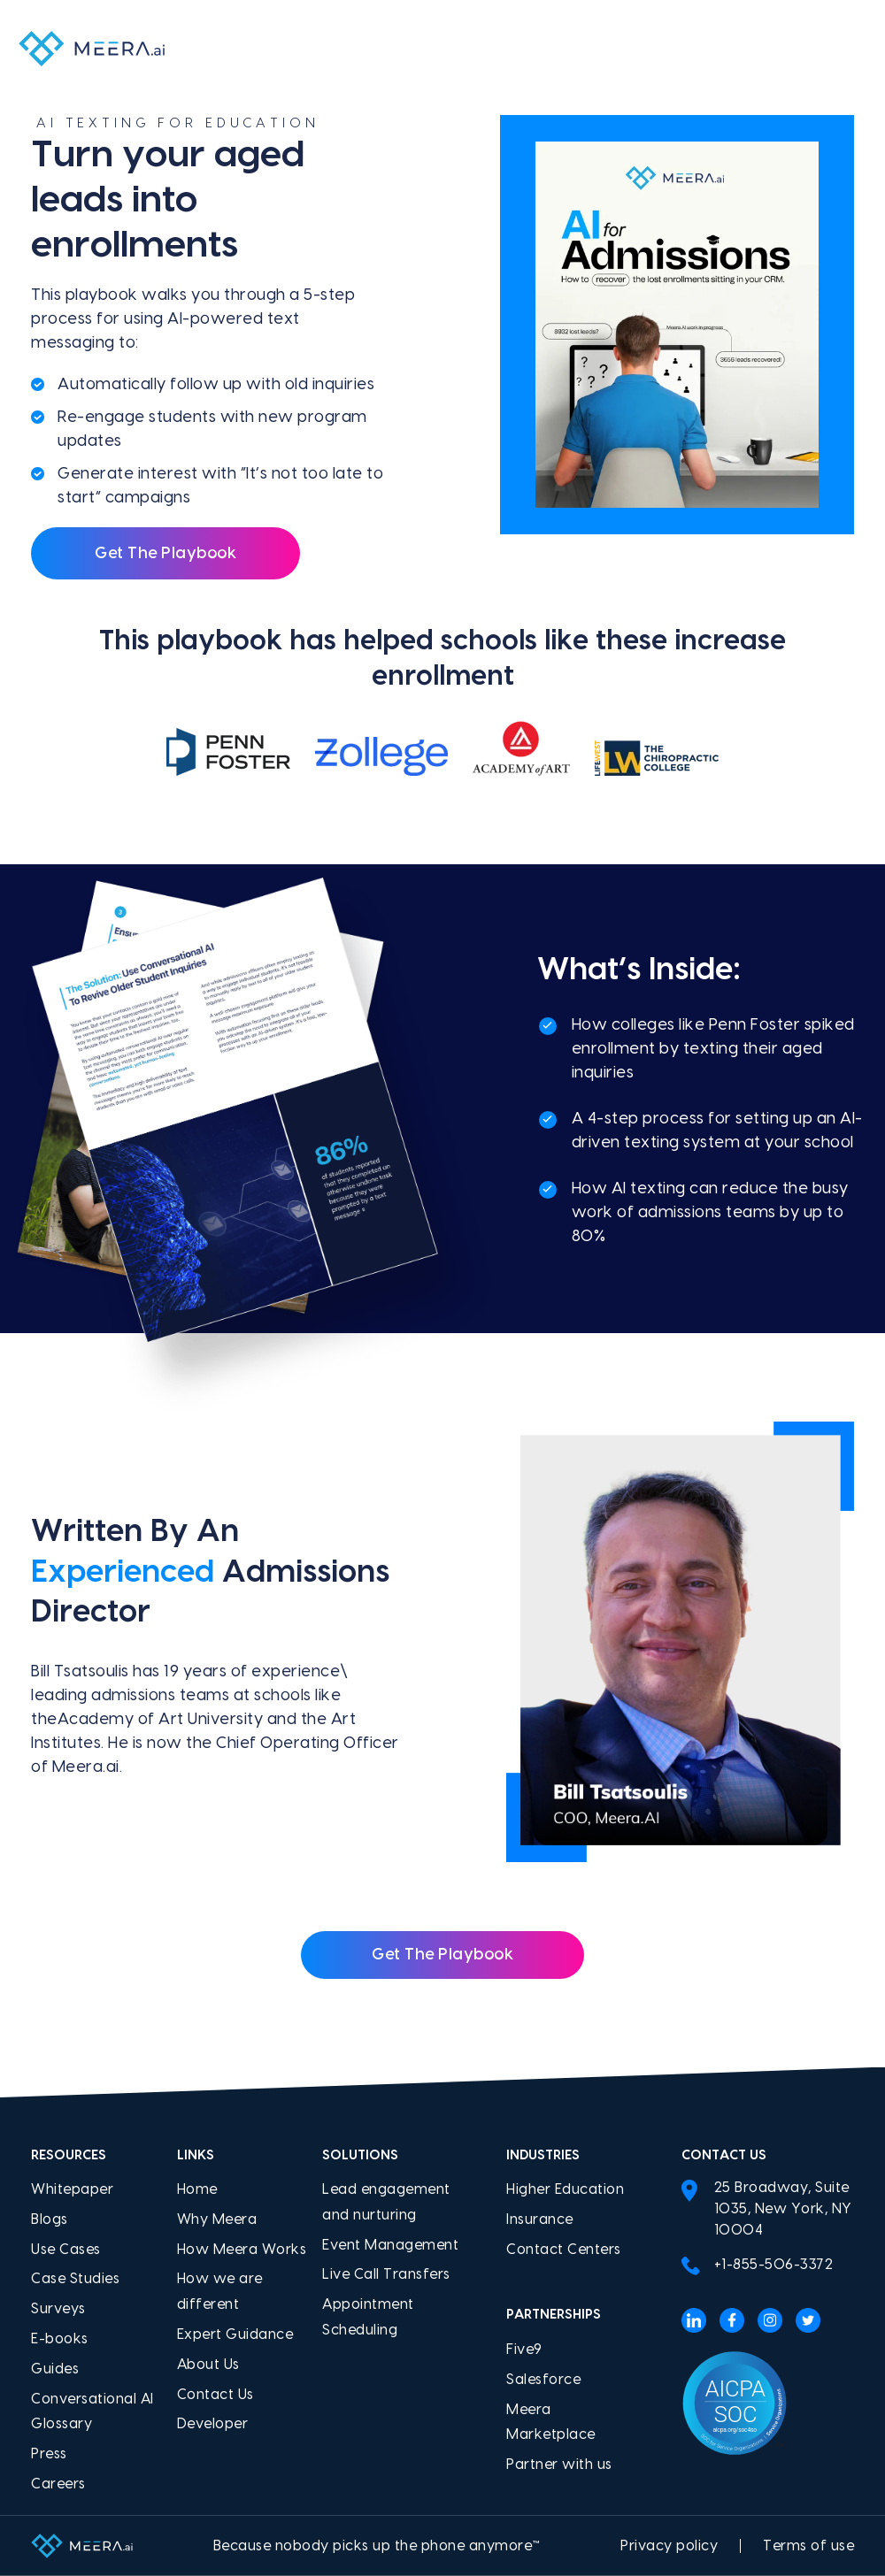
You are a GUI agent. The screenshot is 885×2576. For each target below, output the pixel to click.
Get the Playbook (442, 1954)
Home (197, 2189)
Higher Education (565, 2189)
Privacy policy (669, 2546)
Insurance (539, 2219)
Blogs (49, 2219)
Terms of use (808, 2546)
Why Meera (217, 2219)
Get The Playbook (165, 553)
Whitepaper (72, 2189)
